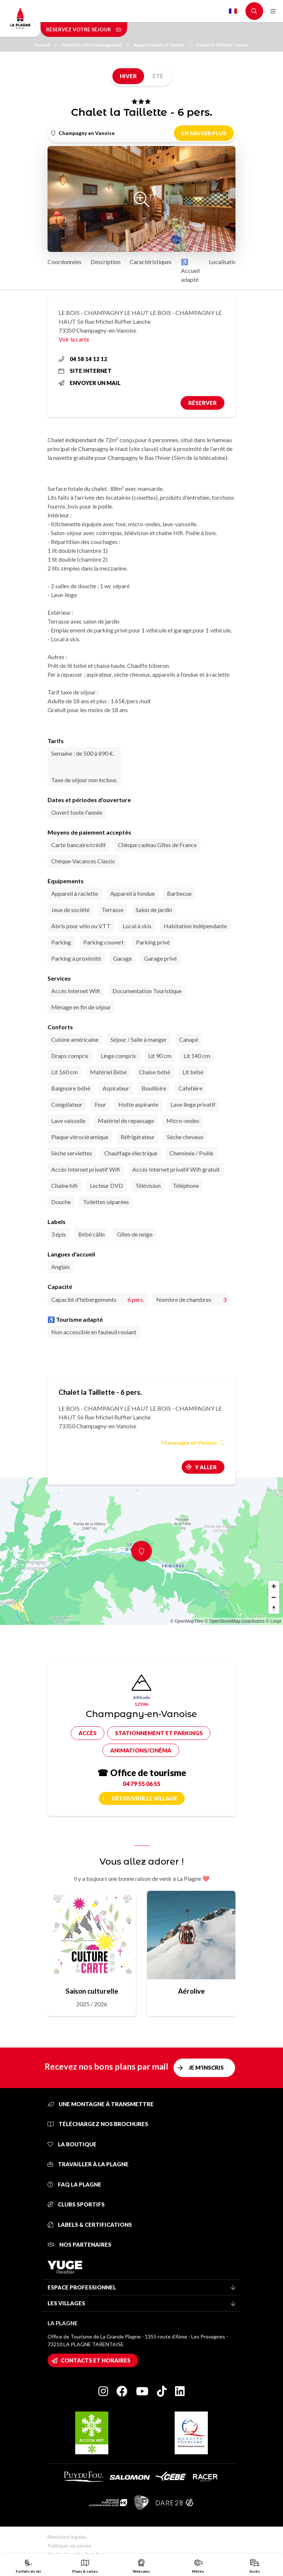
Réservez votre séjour (84, 29)
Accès (87, 1733)
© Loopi (273, 1621)
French (233, 11)
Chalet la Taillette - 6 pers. (222, 45)
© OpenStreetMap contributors (235, 1621)
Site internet (85, 370)
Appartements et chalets (163, 45)
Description (105, 261)
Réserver (202, 402)
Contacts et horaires (95, 2360)
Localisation (224, 261)
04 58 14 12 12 (83, 359)
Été (158, 76)
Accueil (45, 45)
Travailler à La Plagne (88, 2164)
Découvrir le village (144, 1798)
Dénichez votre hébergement (95, 45)
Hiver (128, 76)
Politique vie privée (69, 2545)
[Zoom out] (273, 1597)
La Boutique (72, 2144)
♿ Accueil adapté (190, 270)
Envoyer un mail (89, 382)
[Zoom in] (273, 1586)
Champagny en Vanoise (192, 1443)
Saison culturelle (92, 1991)
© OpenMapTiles (186, 1621)
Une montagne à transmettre (101, 2104)
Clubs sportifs (76, 2204)
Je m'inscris (206, 2067)
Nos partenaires (79, 2244)
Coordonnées (64, 261)
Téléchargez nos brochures (98, 2124)
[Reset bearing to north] (273, 1608)
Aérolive (191, 1991)
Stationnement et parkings (159, 1733)
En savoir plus (203, 133)
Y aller (206, 1467)
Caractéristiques (151, 261)
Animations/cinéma (140, 1750)
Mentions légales (67, 2537)
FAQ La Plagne (74, 2184)
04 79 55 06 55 (141, 1783)
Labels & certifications (90, 2224)
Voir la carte (74, 339)
